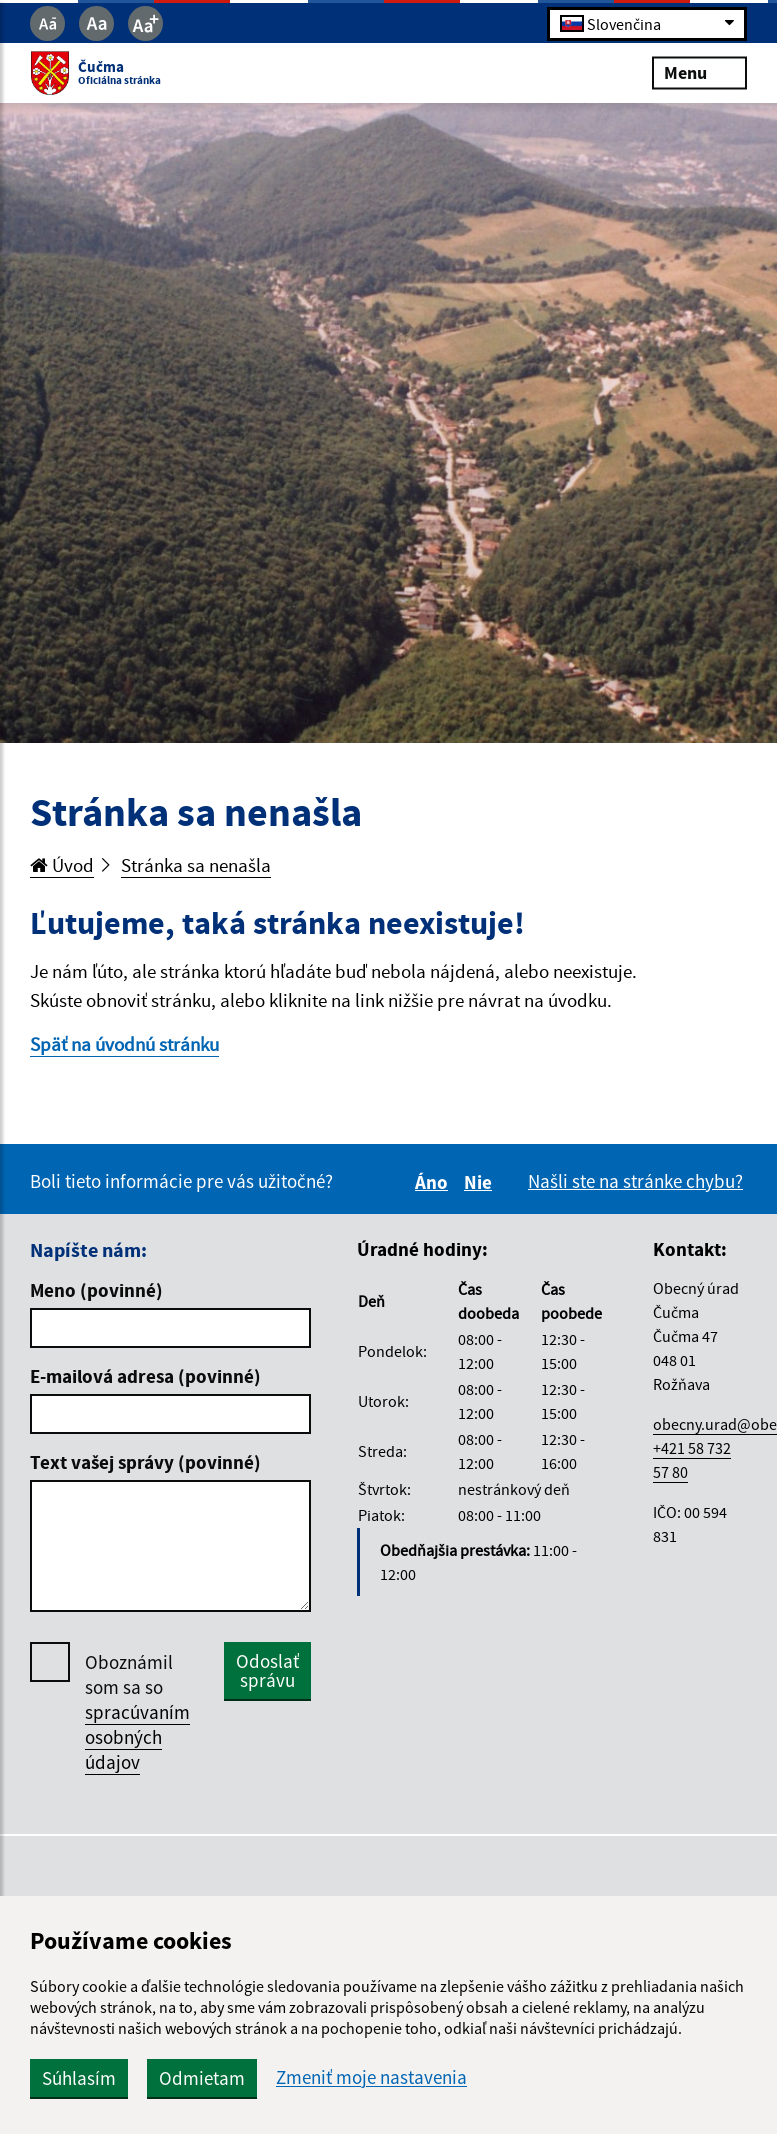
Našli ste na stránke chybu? (635, 1181)
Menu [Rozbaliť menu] (699, 72)
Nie (481, 1182)
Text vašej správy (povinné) (145, 1462)
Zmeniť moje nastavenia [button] (371, 2077)
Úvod (62, 865)
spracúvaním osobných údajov (137, 1737)
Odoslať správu (267, 1670)
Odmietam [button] (202, 2078)
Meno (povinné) (96, 1290)
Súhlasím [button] (79, 2078)
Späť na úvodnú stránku (124, 1044)
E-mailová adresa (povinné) (145, 1376)
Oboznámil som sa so (137, 1712)
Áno (434, 1182)
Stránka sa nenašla (196, 865)
